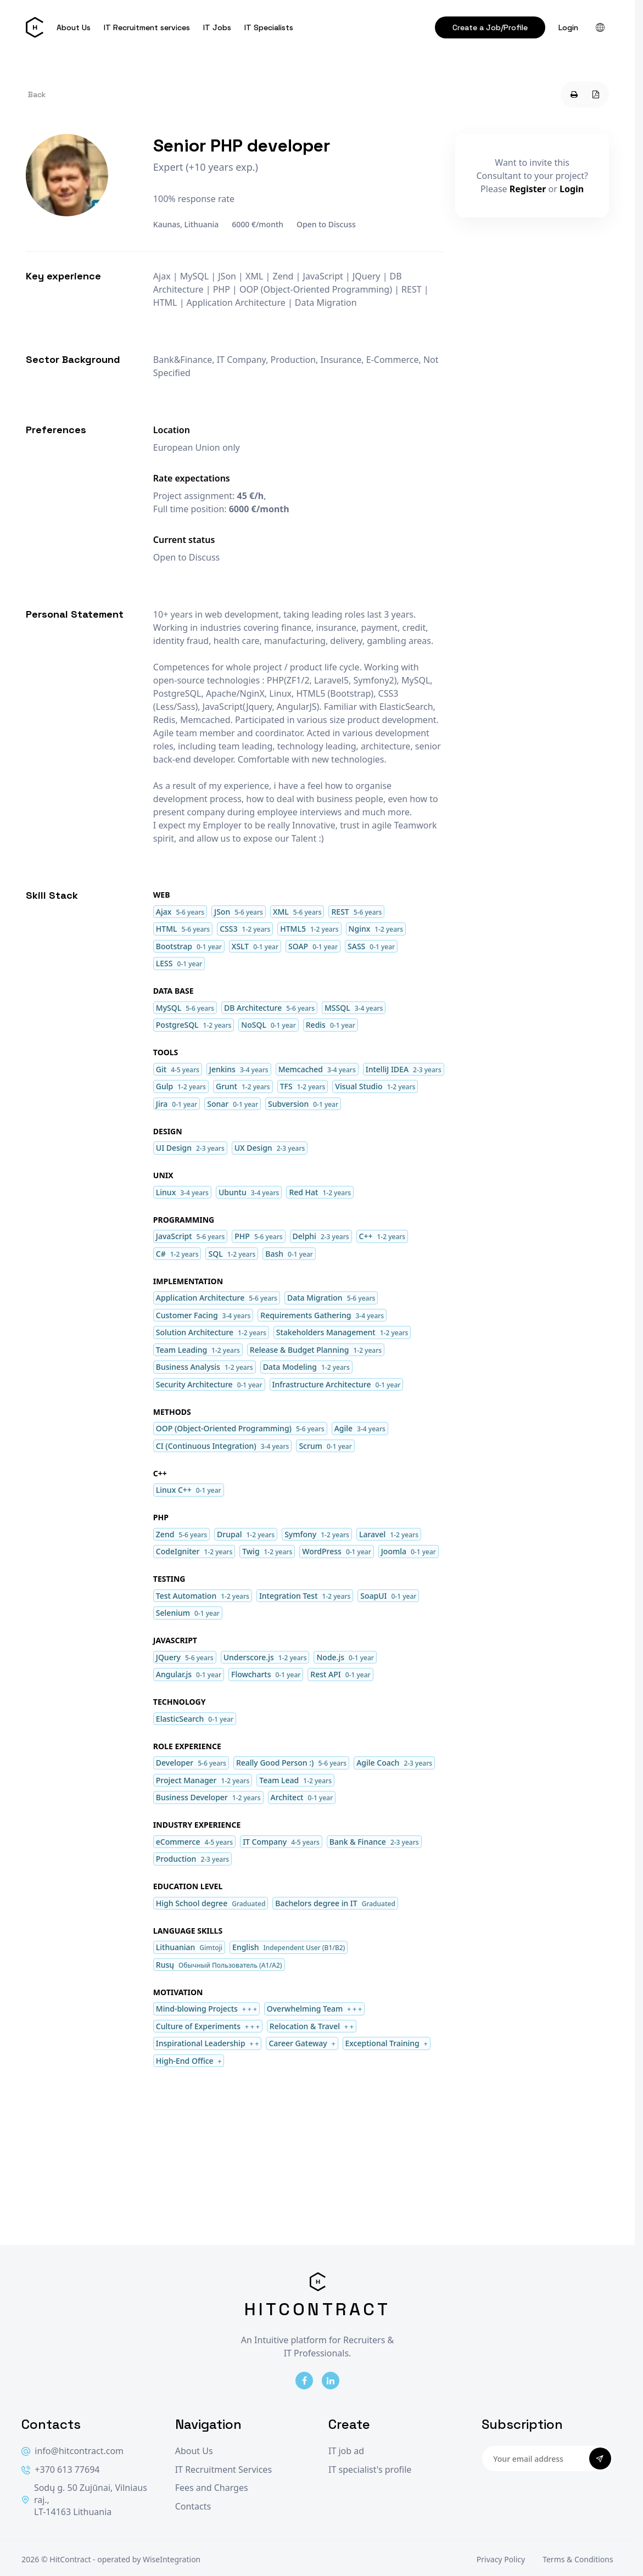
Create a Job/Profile (490, 27)
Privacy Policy (501, 2559)
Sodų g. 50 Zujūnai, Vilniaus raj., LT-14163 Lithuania (84, 2499)
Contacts (193, 2506)
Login (568, 27)
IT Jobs (217, 27)
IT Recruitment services (147, 27)
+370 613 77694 (60, 2470)
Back (37, 94)
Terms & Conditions (578, 2559)
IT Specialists (268, 27)
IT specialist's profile (369, 2470)
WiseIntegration (171, 2559)
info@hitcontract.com (72, 2451)
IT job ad (346, 2451)
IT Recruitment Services (223, 2470)
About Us (74, 27)
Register (528, 189)
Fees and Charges (211, 2488)
